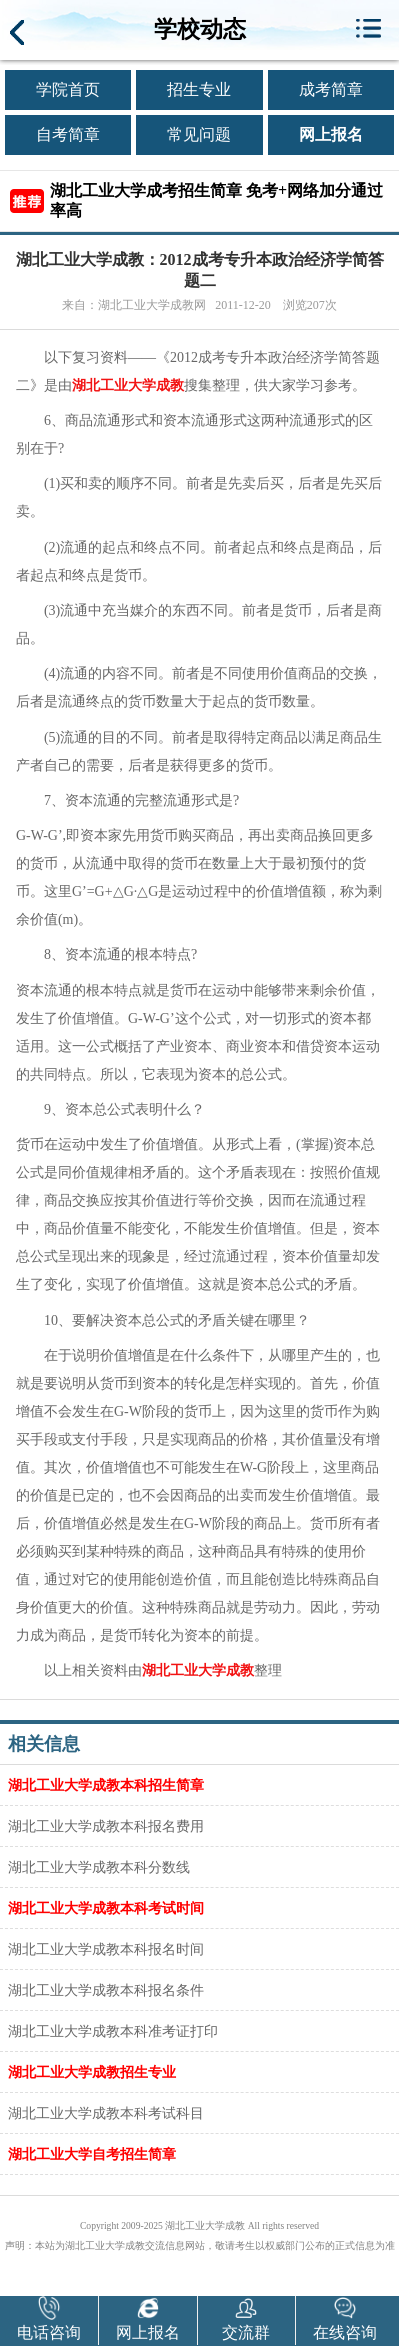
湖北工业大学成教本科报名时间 (106, 1949)
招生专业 (199, 89)
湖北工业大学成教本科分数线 (99, 1867)
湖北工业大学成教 (128, 385)
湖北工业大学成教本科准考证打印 (113, 2031)
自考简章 (68, 134)
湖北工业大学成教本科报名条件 (106, 1990)
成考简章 (331, 89)
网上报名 (331, 134)
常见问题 (199, 134)
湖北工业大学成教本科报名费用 (106, 1826)
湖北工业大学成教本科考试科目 (106, 2113)
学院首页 (68, 89)
